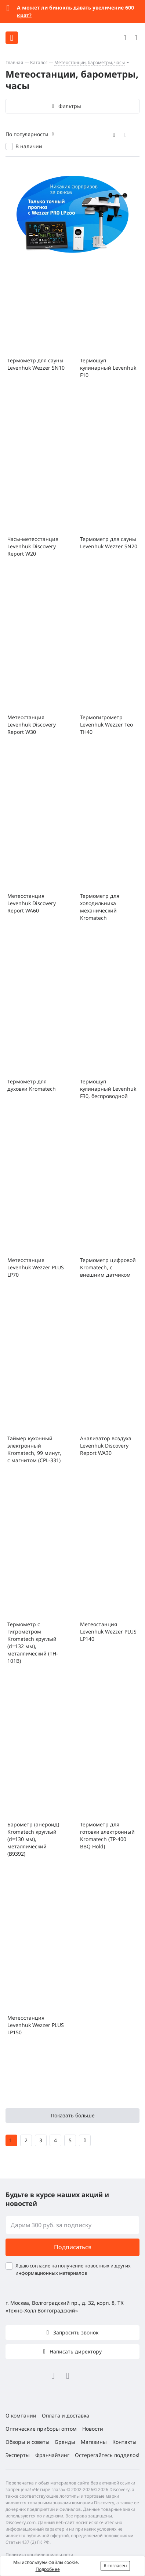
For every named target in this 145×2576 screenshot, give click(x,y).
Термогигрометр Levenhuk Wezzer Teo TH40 (106, 724)
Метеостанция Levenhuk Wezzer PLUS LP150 (35, 2025)
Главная (14, 62)
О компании (21, 2415)
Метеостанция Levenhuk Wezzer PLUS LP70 (35, 1267)
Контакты (124, 2441)
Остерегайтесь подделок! (107, 2455)
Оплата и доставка (65, 2415)
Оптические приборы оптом (41, 2428)
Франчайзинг (52, 2455)
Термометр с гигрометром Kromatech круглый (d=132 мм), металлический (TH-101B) (32, 1642)
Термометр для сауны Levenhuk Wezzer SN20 (108, 542)
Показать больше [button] (73, 2115)
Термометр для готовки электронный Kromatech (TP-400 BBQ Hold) (107, 1835)
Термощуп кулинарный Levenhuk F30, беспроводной (108, 1089)
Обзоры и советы (28, 2441)
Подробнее (48, 2569)
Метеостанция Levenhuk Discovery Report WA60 (31, 903)
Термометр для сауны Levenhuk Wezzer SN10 (36, 364)
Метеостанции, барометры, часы (89, 62)
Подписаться (72, 2247)
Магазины (94, 2441)
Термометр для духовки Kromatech (31, 1085)
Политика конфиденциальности (39, 2554)
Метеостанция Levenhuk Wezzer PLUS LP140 (108, 1631)
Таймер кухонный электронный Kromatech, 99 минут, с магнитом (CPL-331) (34, 1449)
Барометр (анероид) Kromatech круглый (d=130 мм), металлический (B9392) (33, 1839)
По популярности (27, 134)
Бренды (65, 2441)
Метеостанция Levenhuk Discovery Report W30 (31, 724)
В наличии (28, 146)
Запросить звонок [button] (75, 2332)
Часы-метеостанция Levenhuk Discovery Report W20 (32, 546)
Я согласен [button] (115, 2565)
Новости (92, 2428)
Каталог (38, 62)
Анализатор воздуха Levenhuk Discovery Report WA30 (105, 1445)
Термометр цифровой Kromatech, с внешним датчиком (108, 1267)
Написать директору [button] (75, 2351)
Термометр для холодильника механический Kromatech (99, 906)
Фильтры (70, 105)
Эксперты (18, 2455)
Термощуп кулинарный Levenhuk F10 (108, 367)
